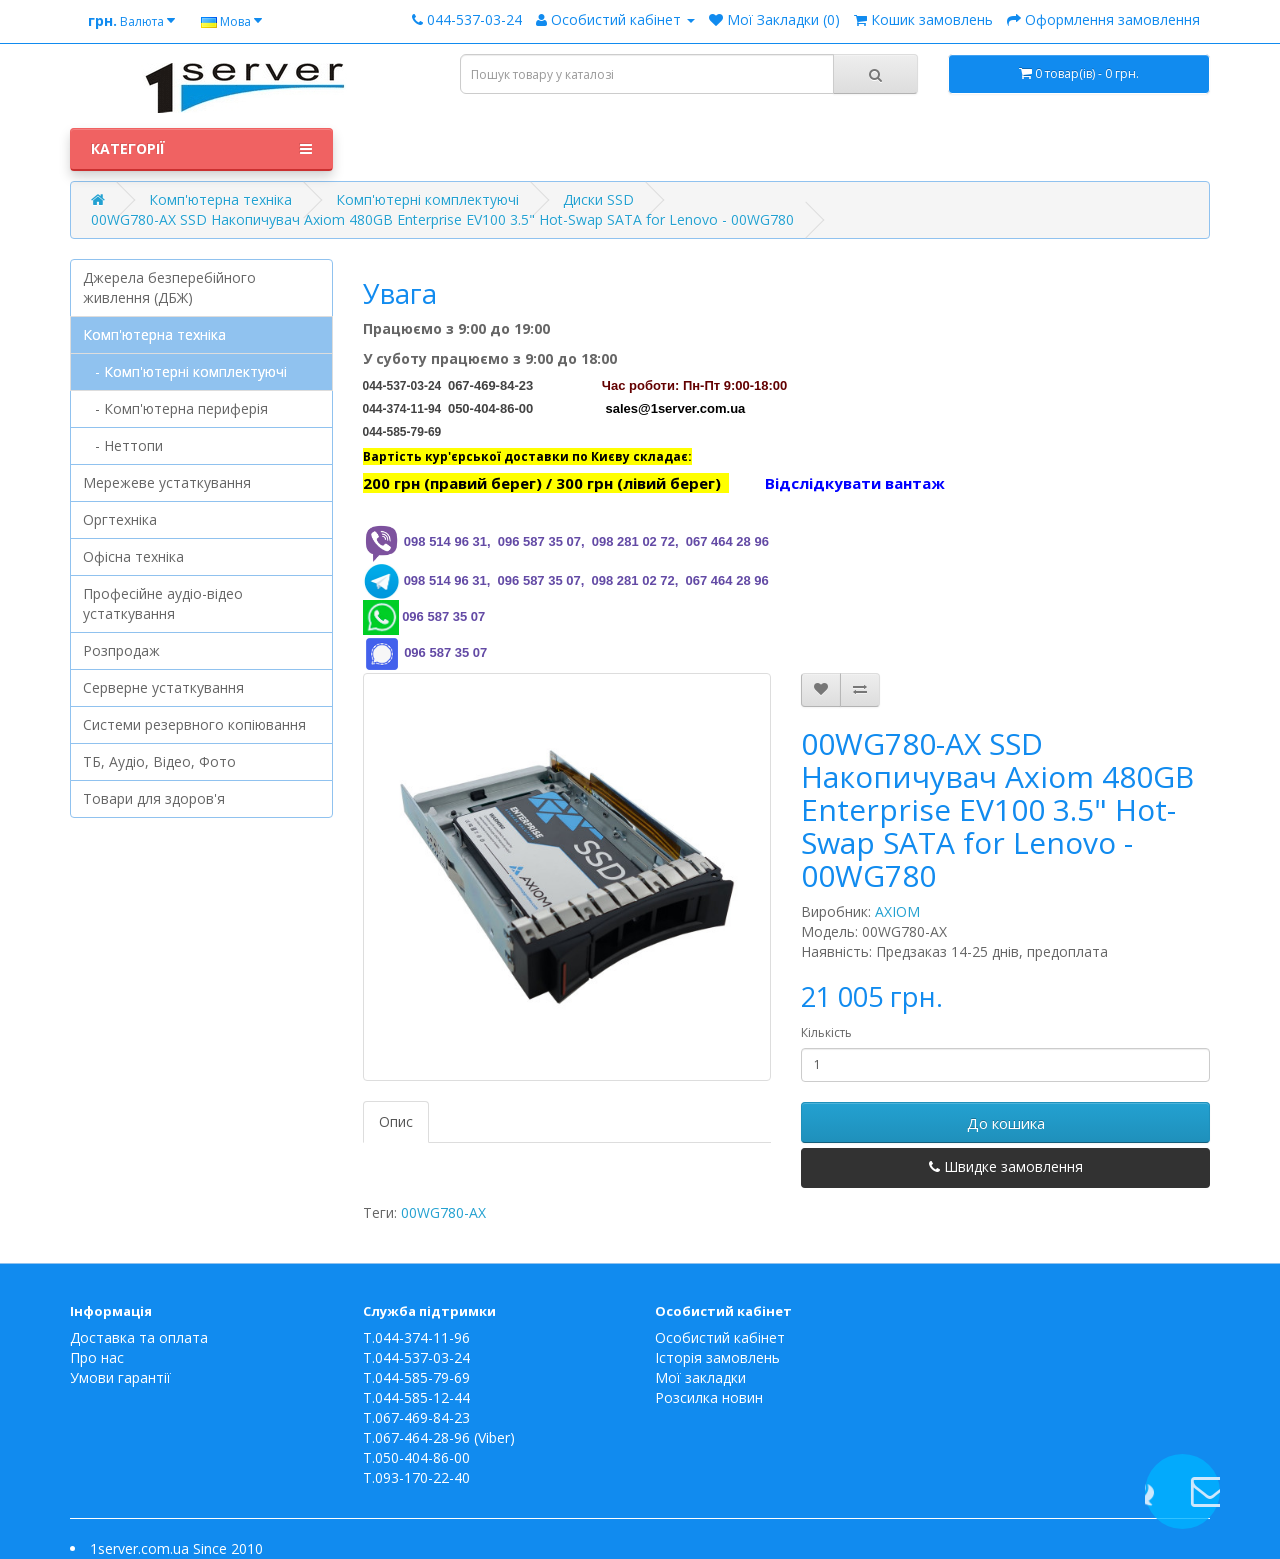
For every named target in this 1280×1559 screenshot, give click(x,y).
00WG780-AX (443, 1212)
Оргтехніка (120, 519)
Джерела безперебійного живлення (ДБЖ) (169, 287)
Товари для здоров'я (154, 798)
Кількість (826, 1032)
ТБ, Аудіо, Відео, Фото (159, 761)
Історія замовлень (717, 1357)
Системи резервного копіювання (194, 724)
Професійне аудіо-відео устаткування (163, 603)
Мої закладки (700, 1377)
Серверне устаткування (163, 687)
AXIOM (897, 911)
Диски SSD (598, 199)
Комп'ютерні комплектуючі (427, 199)
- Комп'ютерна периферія (175, 408)
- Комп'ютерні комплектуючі (185, 371)
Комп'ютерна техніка (220, 199)
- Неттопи (123, 445)
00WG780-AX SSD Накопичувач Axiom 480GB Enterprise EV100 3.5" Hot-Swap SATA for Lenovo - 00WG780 (442, 219)
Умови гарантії (120, 1377)
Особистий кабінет (720, 1337)
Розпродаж (121, 650)
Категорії (201, 149)
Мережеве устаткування (167, 482)
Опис (396, 1121)
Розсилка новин (709, 1397)
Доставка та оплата (139, 1337)
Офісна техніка (133, 556)
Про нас (97, 1357)
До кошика (1006, 1123)
